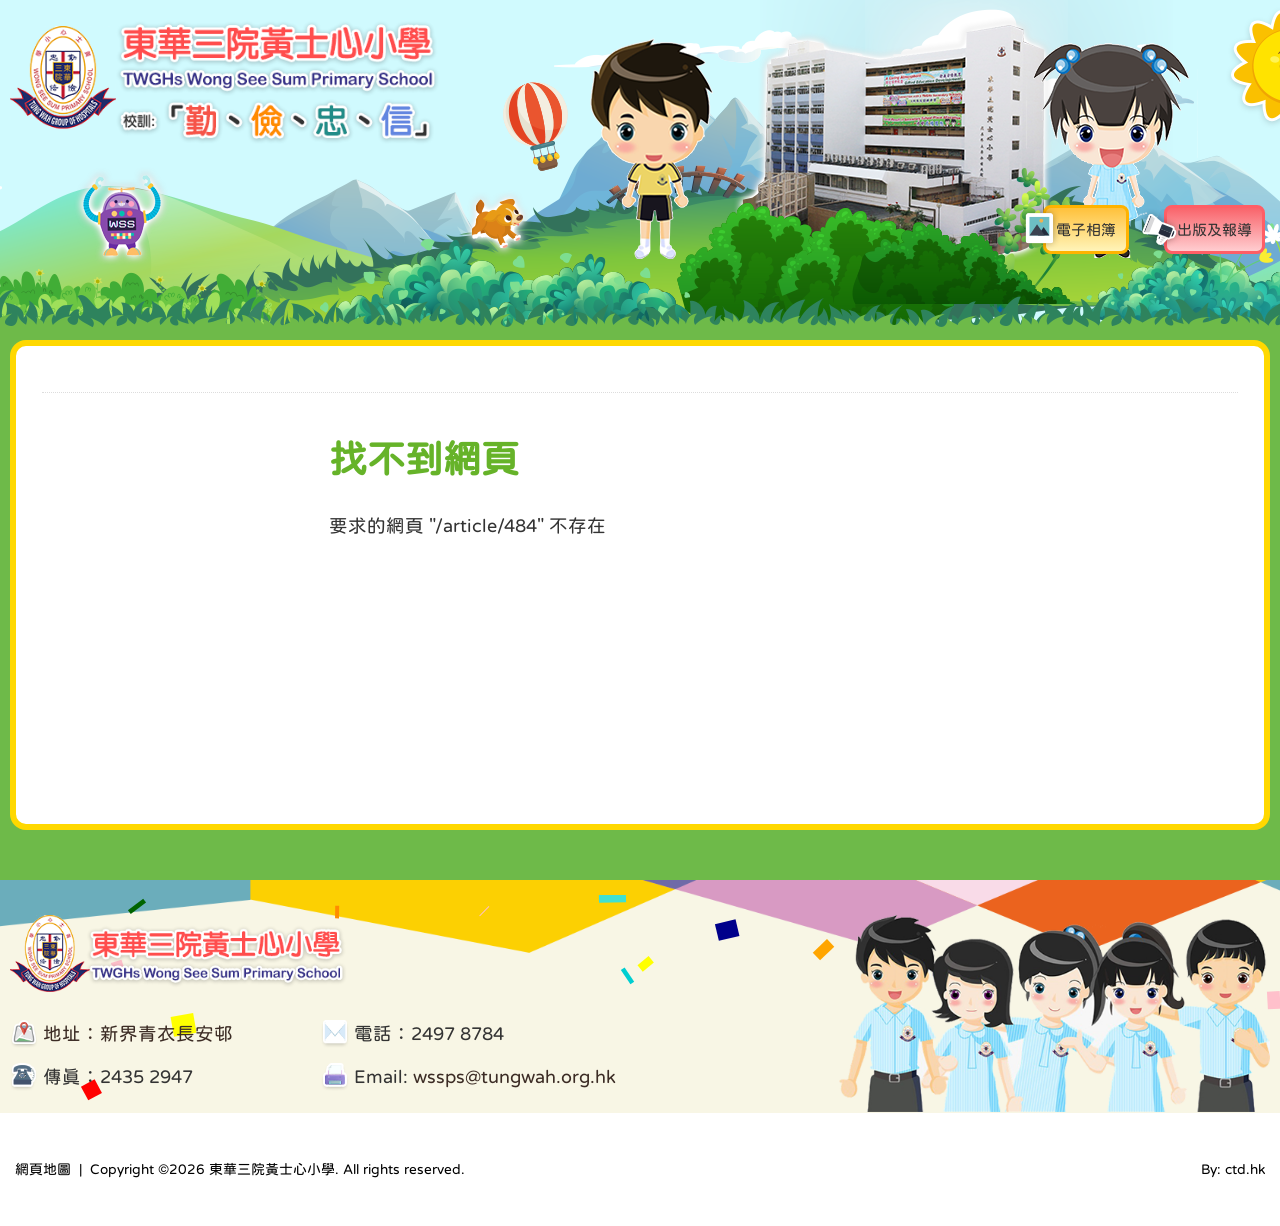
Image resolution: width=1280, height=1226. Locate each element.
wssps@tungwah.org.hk (514, 1076)
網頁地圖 (43, 1169)
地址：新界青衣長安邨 (138, 1033)
